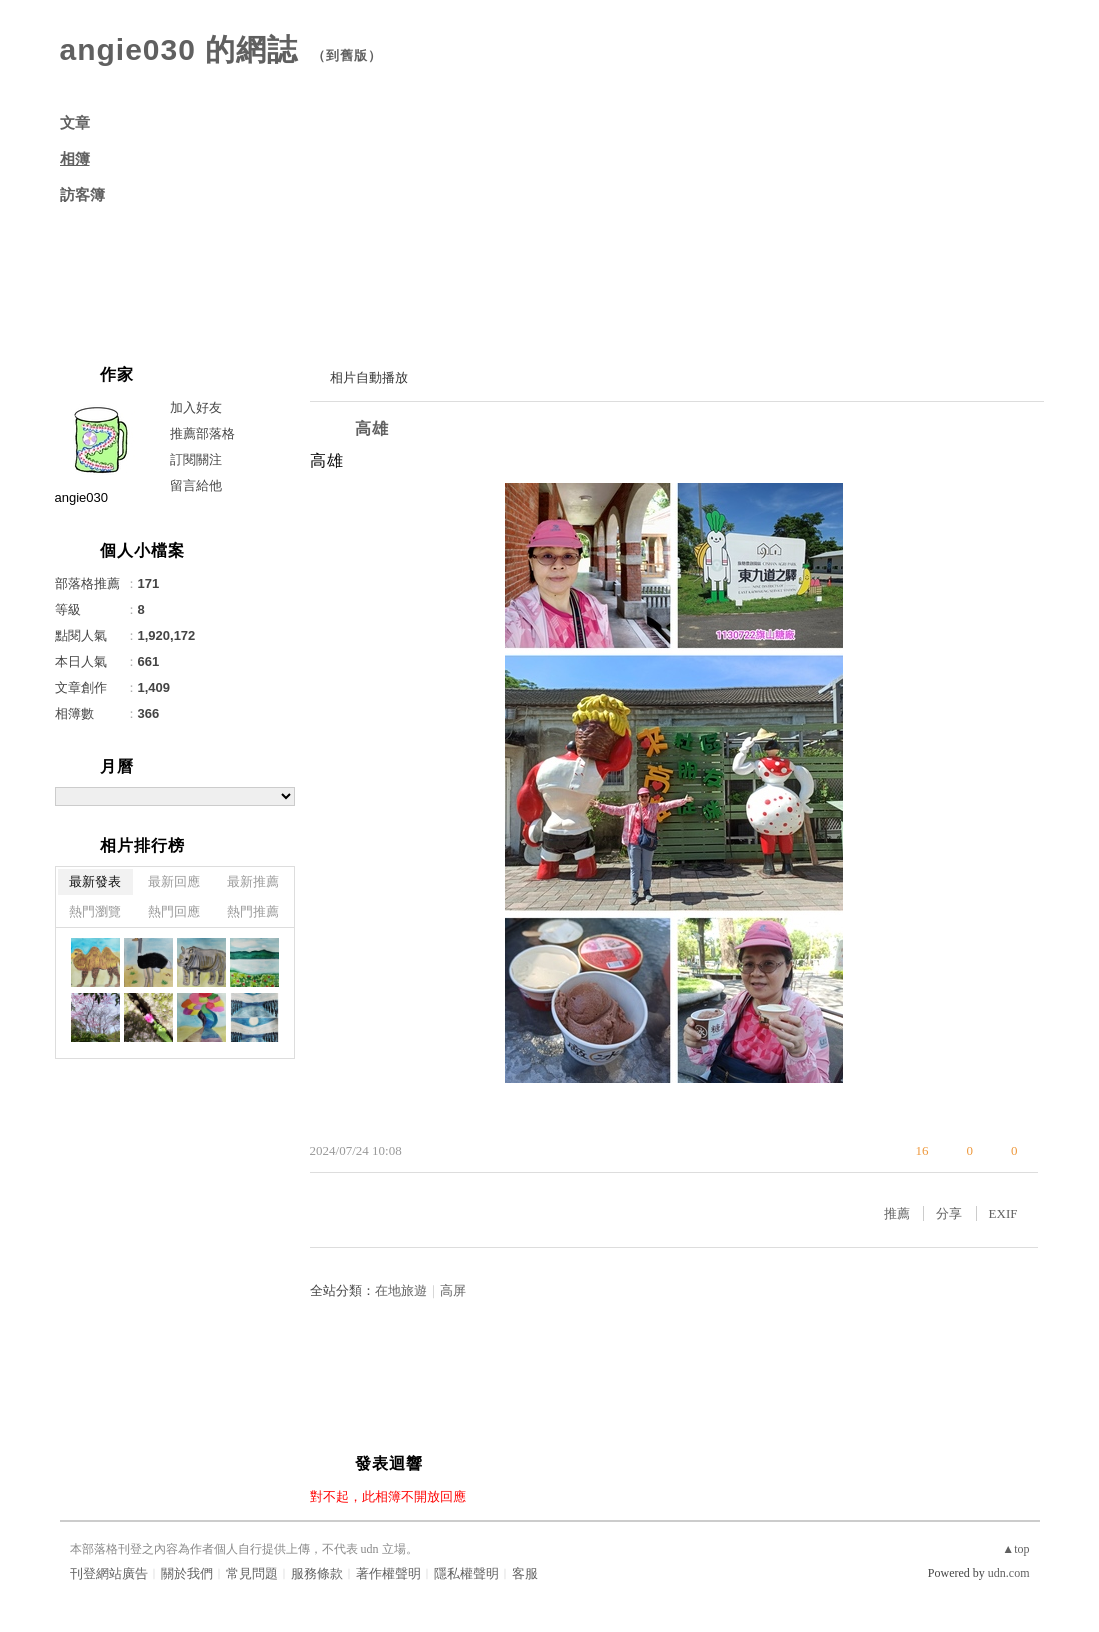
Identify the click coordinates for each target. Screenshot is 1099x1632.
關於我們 (187, 1573)
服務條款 (317, 1573)
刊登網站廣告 (109, 1573)
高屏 (453, 1290)
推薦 (897, 1213)
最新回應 (174, 881)
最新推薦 (253, 881)
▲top (1015, 1549)
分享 (949, 1213)
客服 (525, 1573)
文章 (75, 123)
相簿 (75, 159)
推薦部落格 (202, 433)
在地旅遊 (401, 1290)
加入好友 (196, 407)
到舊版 (347, 55)
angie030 (82, 497)
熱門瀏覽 (95, 911)
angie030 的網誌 (179, 49)
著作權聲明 (388, 1573)
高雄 (372, 428)
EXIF (1003, 1213)
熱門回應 (174, 911)
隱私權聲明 (466, 1573)
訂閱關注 (196, 459)
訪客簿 (82, 195)
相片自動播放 (369, 377)
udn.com (1009, 1573)
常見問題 (252, 1573)
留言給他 (196, 485)
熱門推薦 (253, 911)
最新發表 (95, 881)
